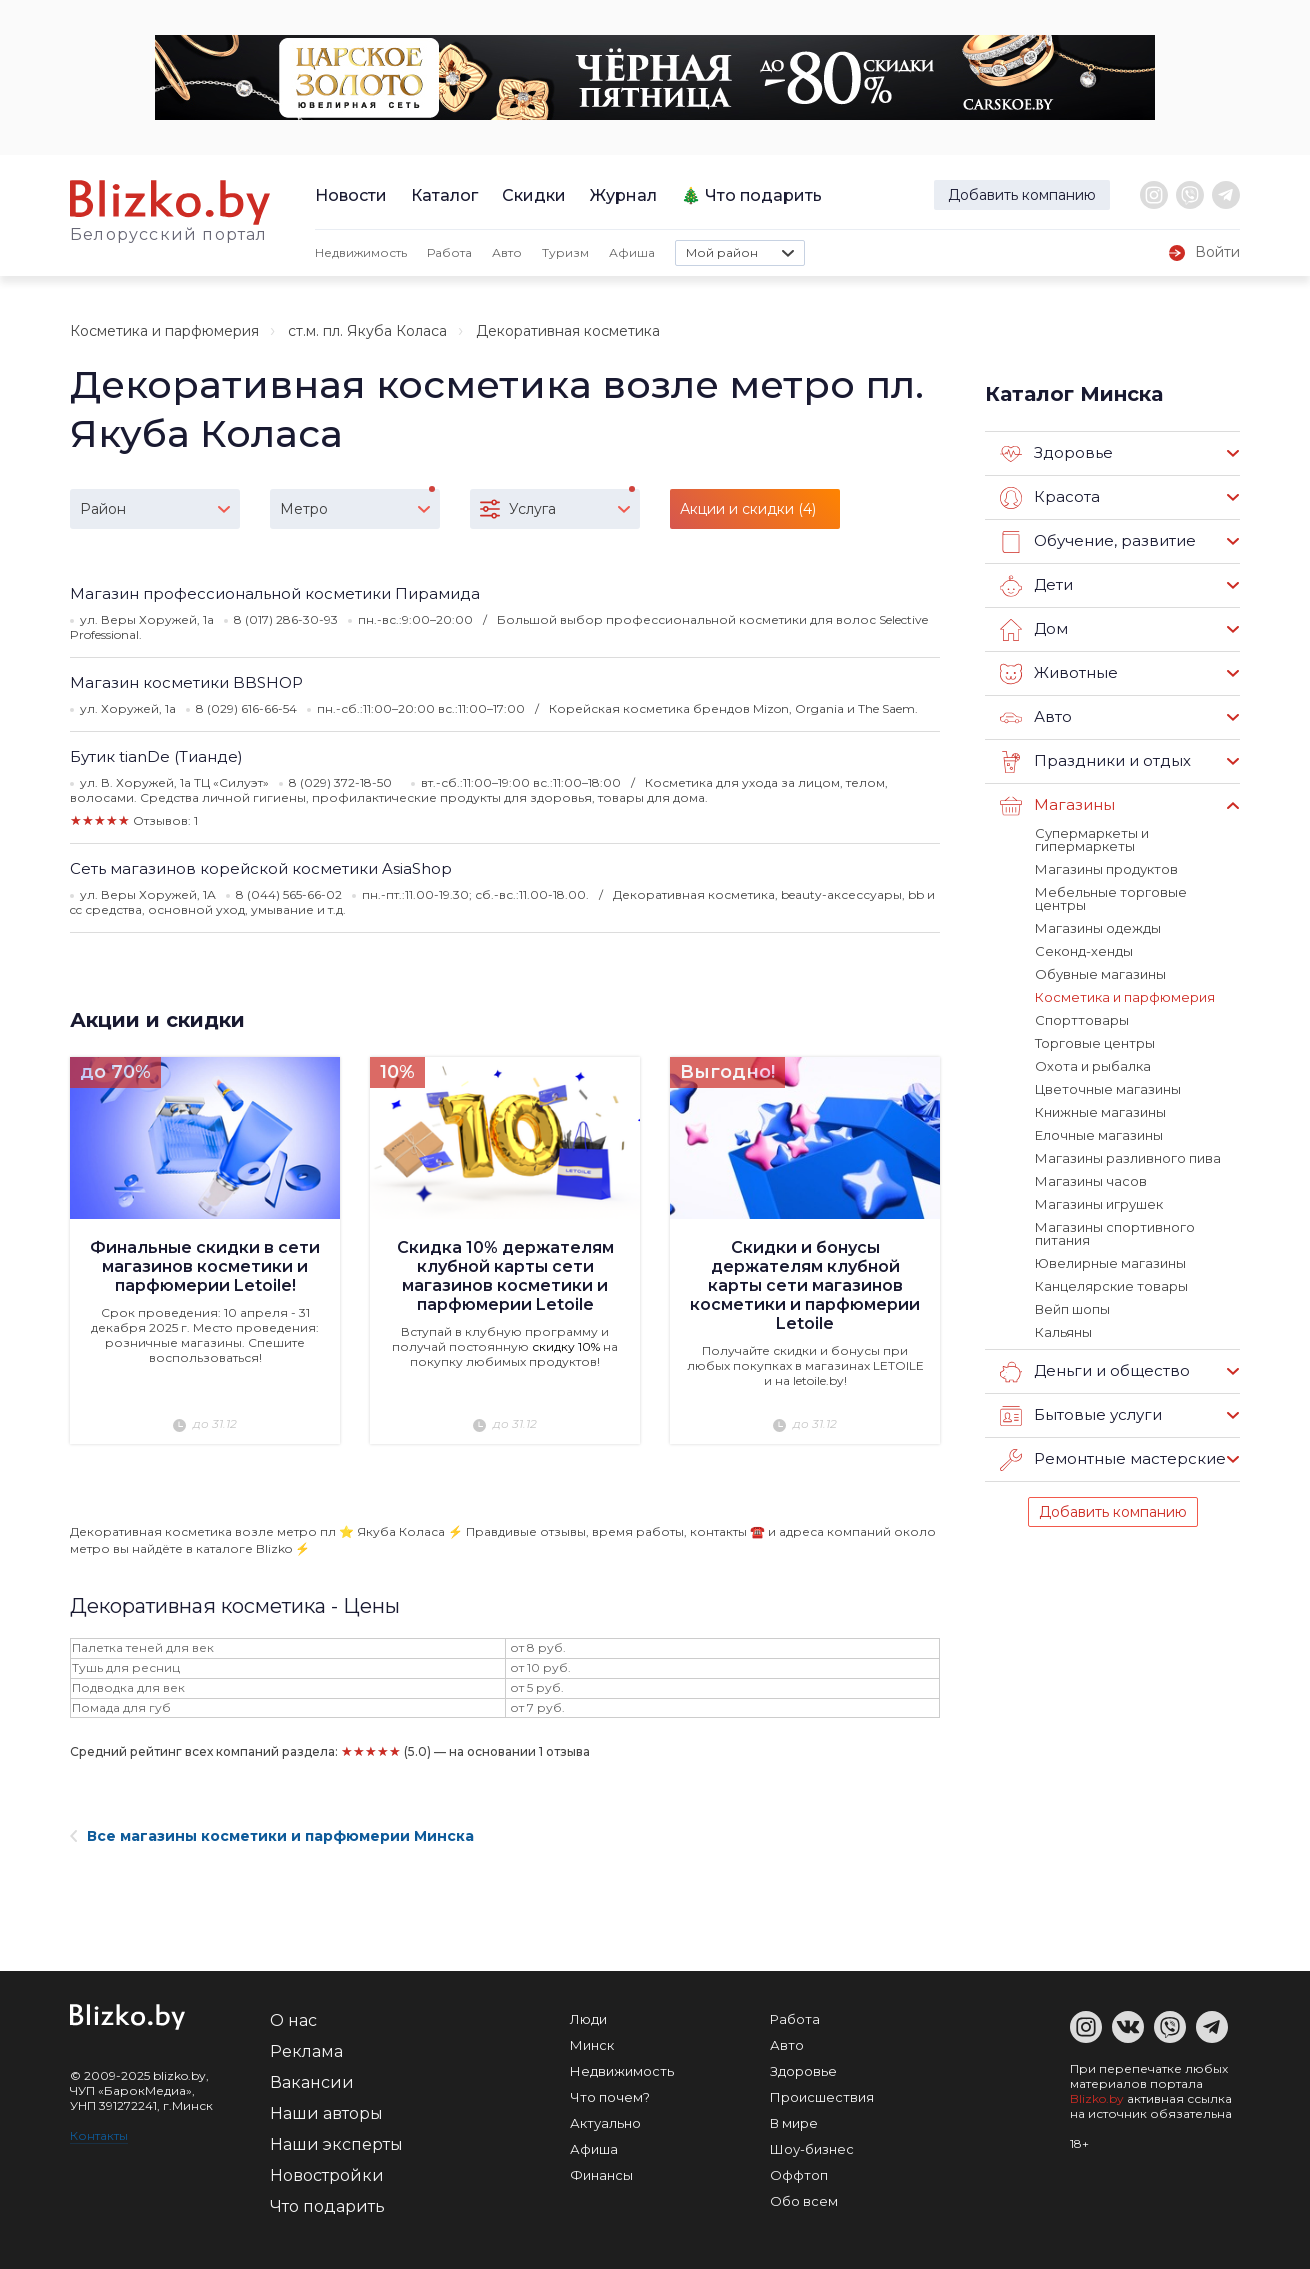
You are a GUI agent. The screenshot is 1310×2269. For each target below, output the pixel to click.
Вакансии (312, 2082)
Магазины (1057, 806)
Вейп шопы (1072, 1309)
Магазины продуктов (1106, 869)
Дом (1034, 630)
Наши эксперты (336, 2144)
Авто (507, 252)
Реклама (306, 2051)
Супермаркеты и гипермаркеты (1092, 839)
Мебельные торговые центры (1111, 898)
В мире (794, 2123)
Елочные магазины (1099, 1135)
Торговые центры (1095, 1043)
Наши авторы (326, 2113)
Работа (449, 252)
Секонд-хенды (1084, 951)
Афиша (632, 252)
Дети (1036, 586)
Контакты (99, 2135)
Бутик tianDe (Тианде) (156, 756)
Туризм (565, 252)
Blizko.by (1097, 2098)
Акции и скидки (157, 1020)
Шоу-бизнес (812, 2149)
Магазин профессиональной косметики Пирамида (275, 593)
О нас (293, 2020)
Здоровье (1056, 454)
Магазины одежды (1098, 928)
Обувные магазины (1100, 974)
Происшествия (822, 2097)
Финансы (601, 2175)
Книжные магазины (1100, 1112)
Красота (1050, 498)
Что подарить (763, 195)
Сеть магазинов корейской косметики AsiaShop (261, 868)
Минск (592, 2045)
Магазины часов (1091, 1181)
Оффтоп (799, 2175)
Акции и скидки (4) (748, 509)
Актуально (605, 2123)
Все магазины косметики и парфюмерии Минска (272, 1836)
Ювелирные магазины (1110, 1263)
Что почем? (610, 2097)
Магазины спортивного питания (1115, 1233)
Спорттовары (1082, 1020)
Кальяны (1063, 1332)
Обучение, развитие (1098, 542)
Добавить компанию (1022, 195)
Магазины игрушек (1099, 1204)
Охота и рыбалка (1093, 1066)
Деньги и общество (1095, 1372)
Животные (1059, 674)
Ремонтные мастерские (1113, 1460)
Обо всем (804, 2201)
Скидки (534, 195)
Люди (588, 2019)
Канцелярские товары (1111, 1286)
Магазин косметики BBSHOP (186, 682)
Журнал (623, 195)
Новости (351, 195)
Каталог (444, 195)
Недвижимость (361, 252)
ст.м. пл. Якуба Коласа (367, 331)
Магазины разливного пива (1128, 1158)
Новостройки (327, 2175)
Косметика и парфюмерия (164, 331)
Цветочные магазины (1108, 1089)
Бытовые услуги (1081, 1416)
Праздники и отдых (1095, 762)
